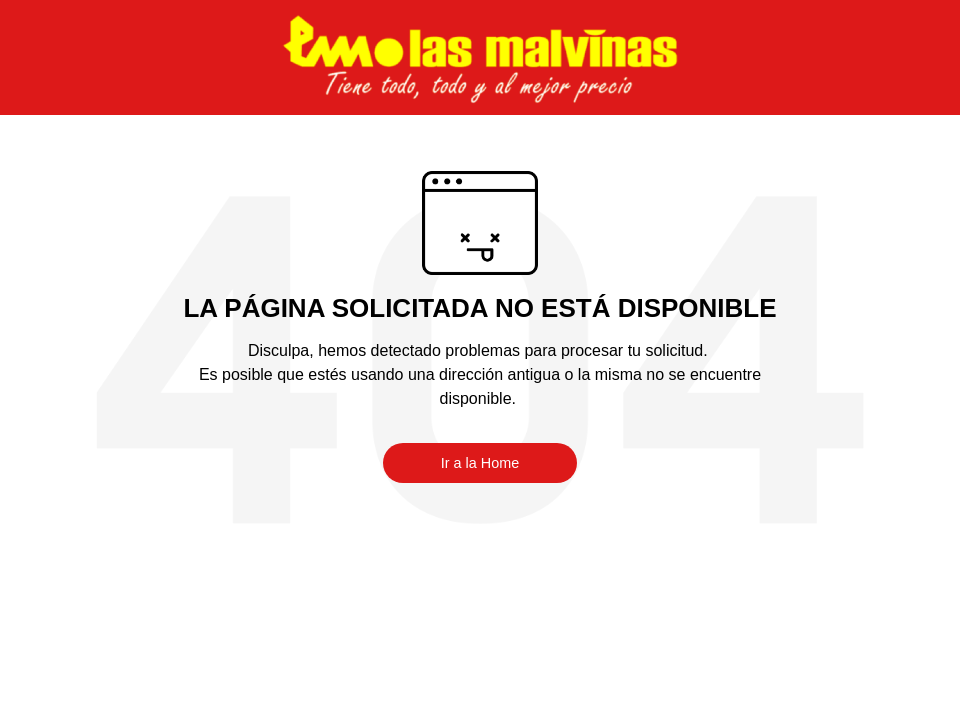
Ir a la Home (480, 463)
